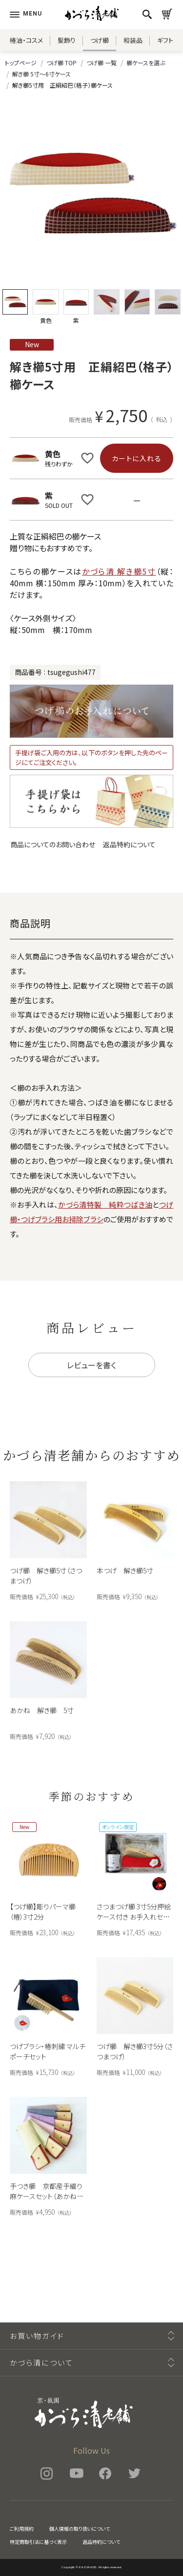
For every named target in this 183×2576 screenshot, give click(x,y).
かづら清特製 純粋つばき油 (105, 1204)
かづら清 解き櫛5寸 (119, 571)
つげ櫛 (99, 40)
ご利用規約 (22, 2528)
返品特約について (129, 844)
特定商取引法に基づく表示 (38, 2541)
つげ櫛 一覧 (101, 62)
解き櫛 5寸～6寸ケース (41, 74)
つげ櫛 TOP (61, 62)
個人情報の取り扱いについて (79, 2528)
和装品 (132, 40)
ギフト (165, 40)
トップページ (21, 62)
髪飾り (67, 40)
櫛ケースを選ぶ (145, 62)
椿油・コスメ (26, 40)
